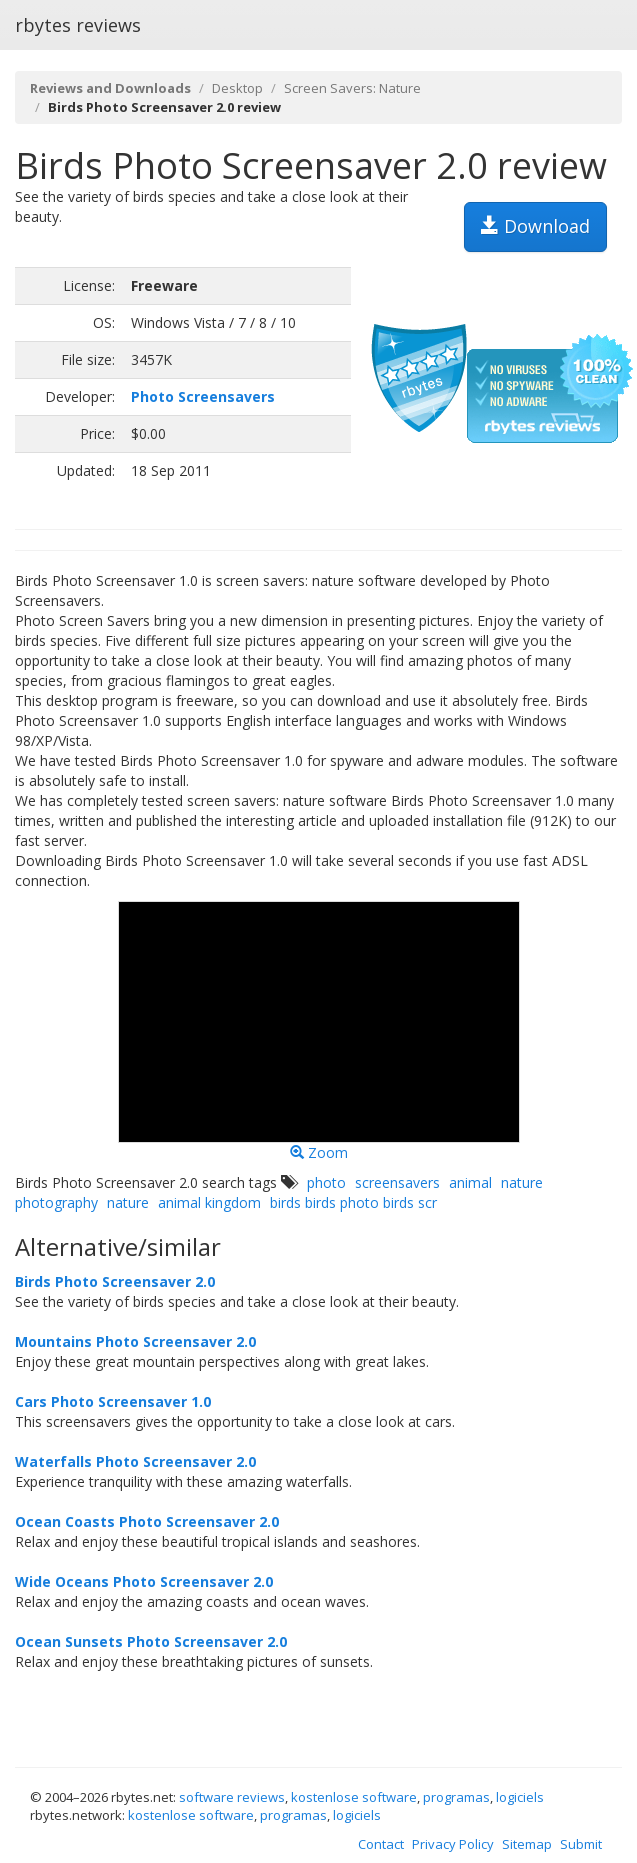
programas (456, 1797)
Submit (581, 1844)
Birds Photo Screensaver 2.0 (115, 1281)
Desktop (237, 88)
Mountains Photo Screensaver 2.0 (135, 1341)
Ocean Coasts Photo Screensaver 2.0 (147, 1521)
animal (470, 1182)
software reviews (232, 1797)
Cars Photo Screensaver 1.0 (113, 1401)
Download (535, 226)
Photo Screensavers (203, 396)
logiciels (520, 1797)
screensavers (397, 1182)
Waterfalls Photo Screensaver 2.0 (135, 1461)
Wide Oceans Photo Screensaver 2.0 (144, 1581)
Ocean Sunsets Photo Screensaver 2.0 (151, 1641)
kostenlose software (354, 1797)
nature (128, 1202)
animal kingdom (209, 1202)
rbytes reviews (78, 25)
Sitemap (527, 1844)
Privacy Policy (453, 1844)
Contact (381, 1844)
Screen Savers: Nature (352, 88)
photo (326, 1182)
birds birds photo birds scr (353, 1202)
